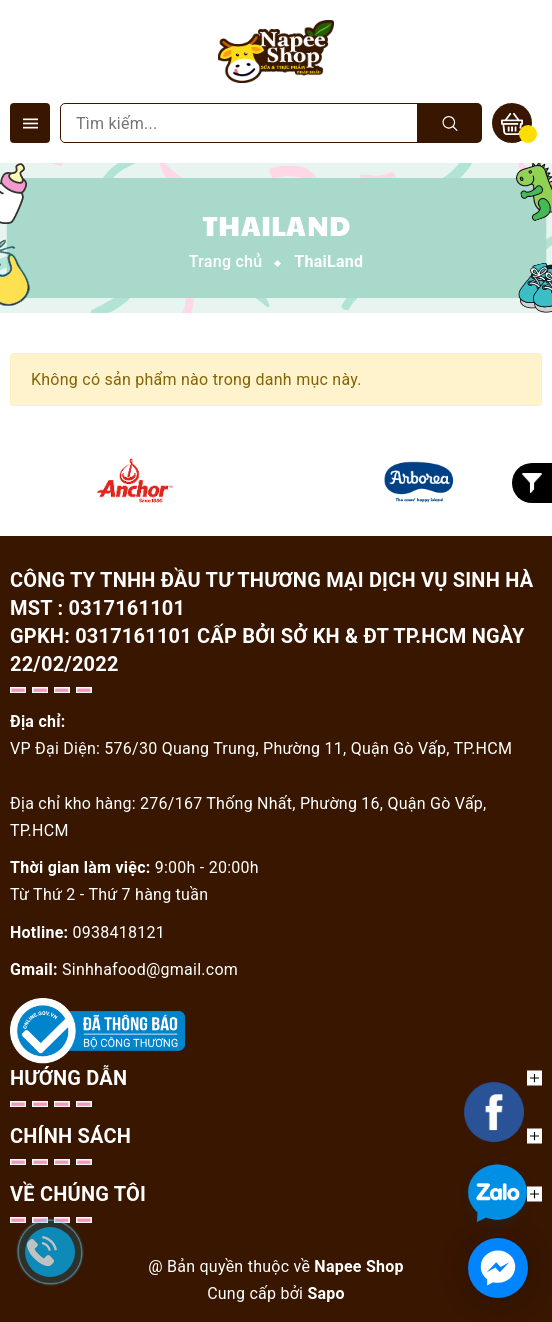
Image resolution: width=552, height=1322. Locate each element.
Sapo (325, 1293)
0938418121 (119, 932)
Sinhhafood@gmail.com (150, 969)
